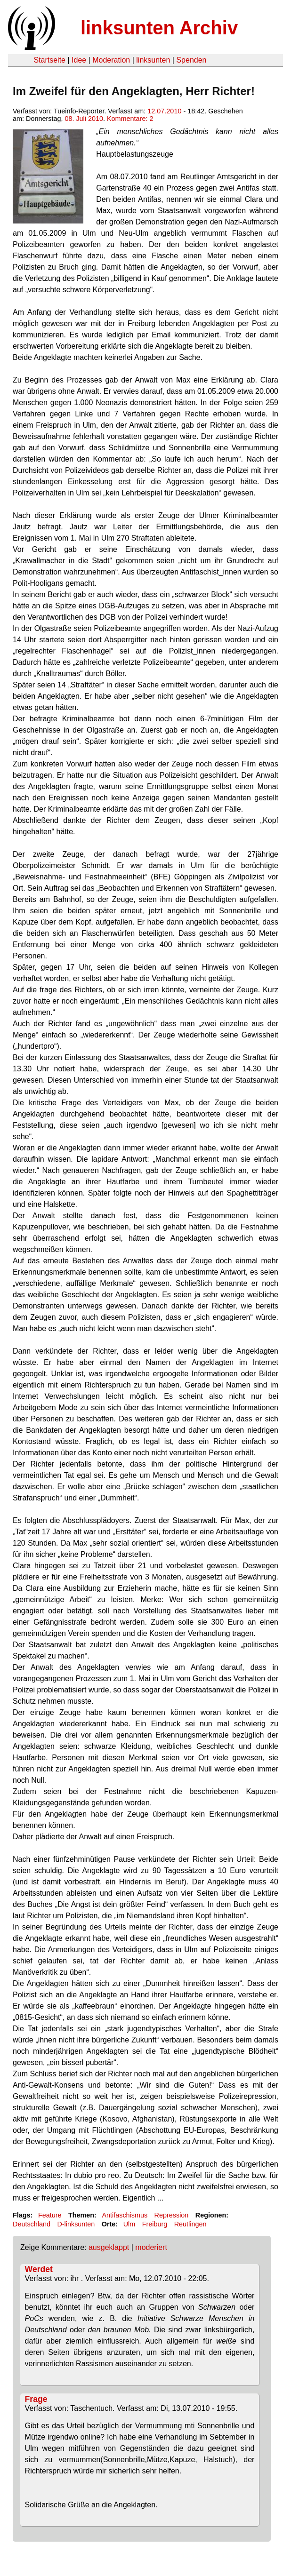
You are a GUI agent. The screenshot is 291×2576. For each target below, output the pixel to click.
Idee (79, 60)
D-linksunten (76, 2224)
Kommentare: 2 (130, 118)
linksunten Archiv (159, 27)
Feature (50, 2215)
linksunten (153, 60)
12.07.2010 (164, 111)
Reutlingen (190, 2224)
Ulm (129, 2224)
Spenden (191, 60)
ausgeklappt (109, 2247)
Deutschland (31, 2224)
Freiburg (155, 2224)
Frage (36, 2399)
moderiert (151, 2247)
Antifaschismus (124, 2215)
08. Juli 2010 (84, 118)
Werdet (39, 2269)
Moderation (111, 60)
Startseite (49, 60)
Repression (171, 2215)
